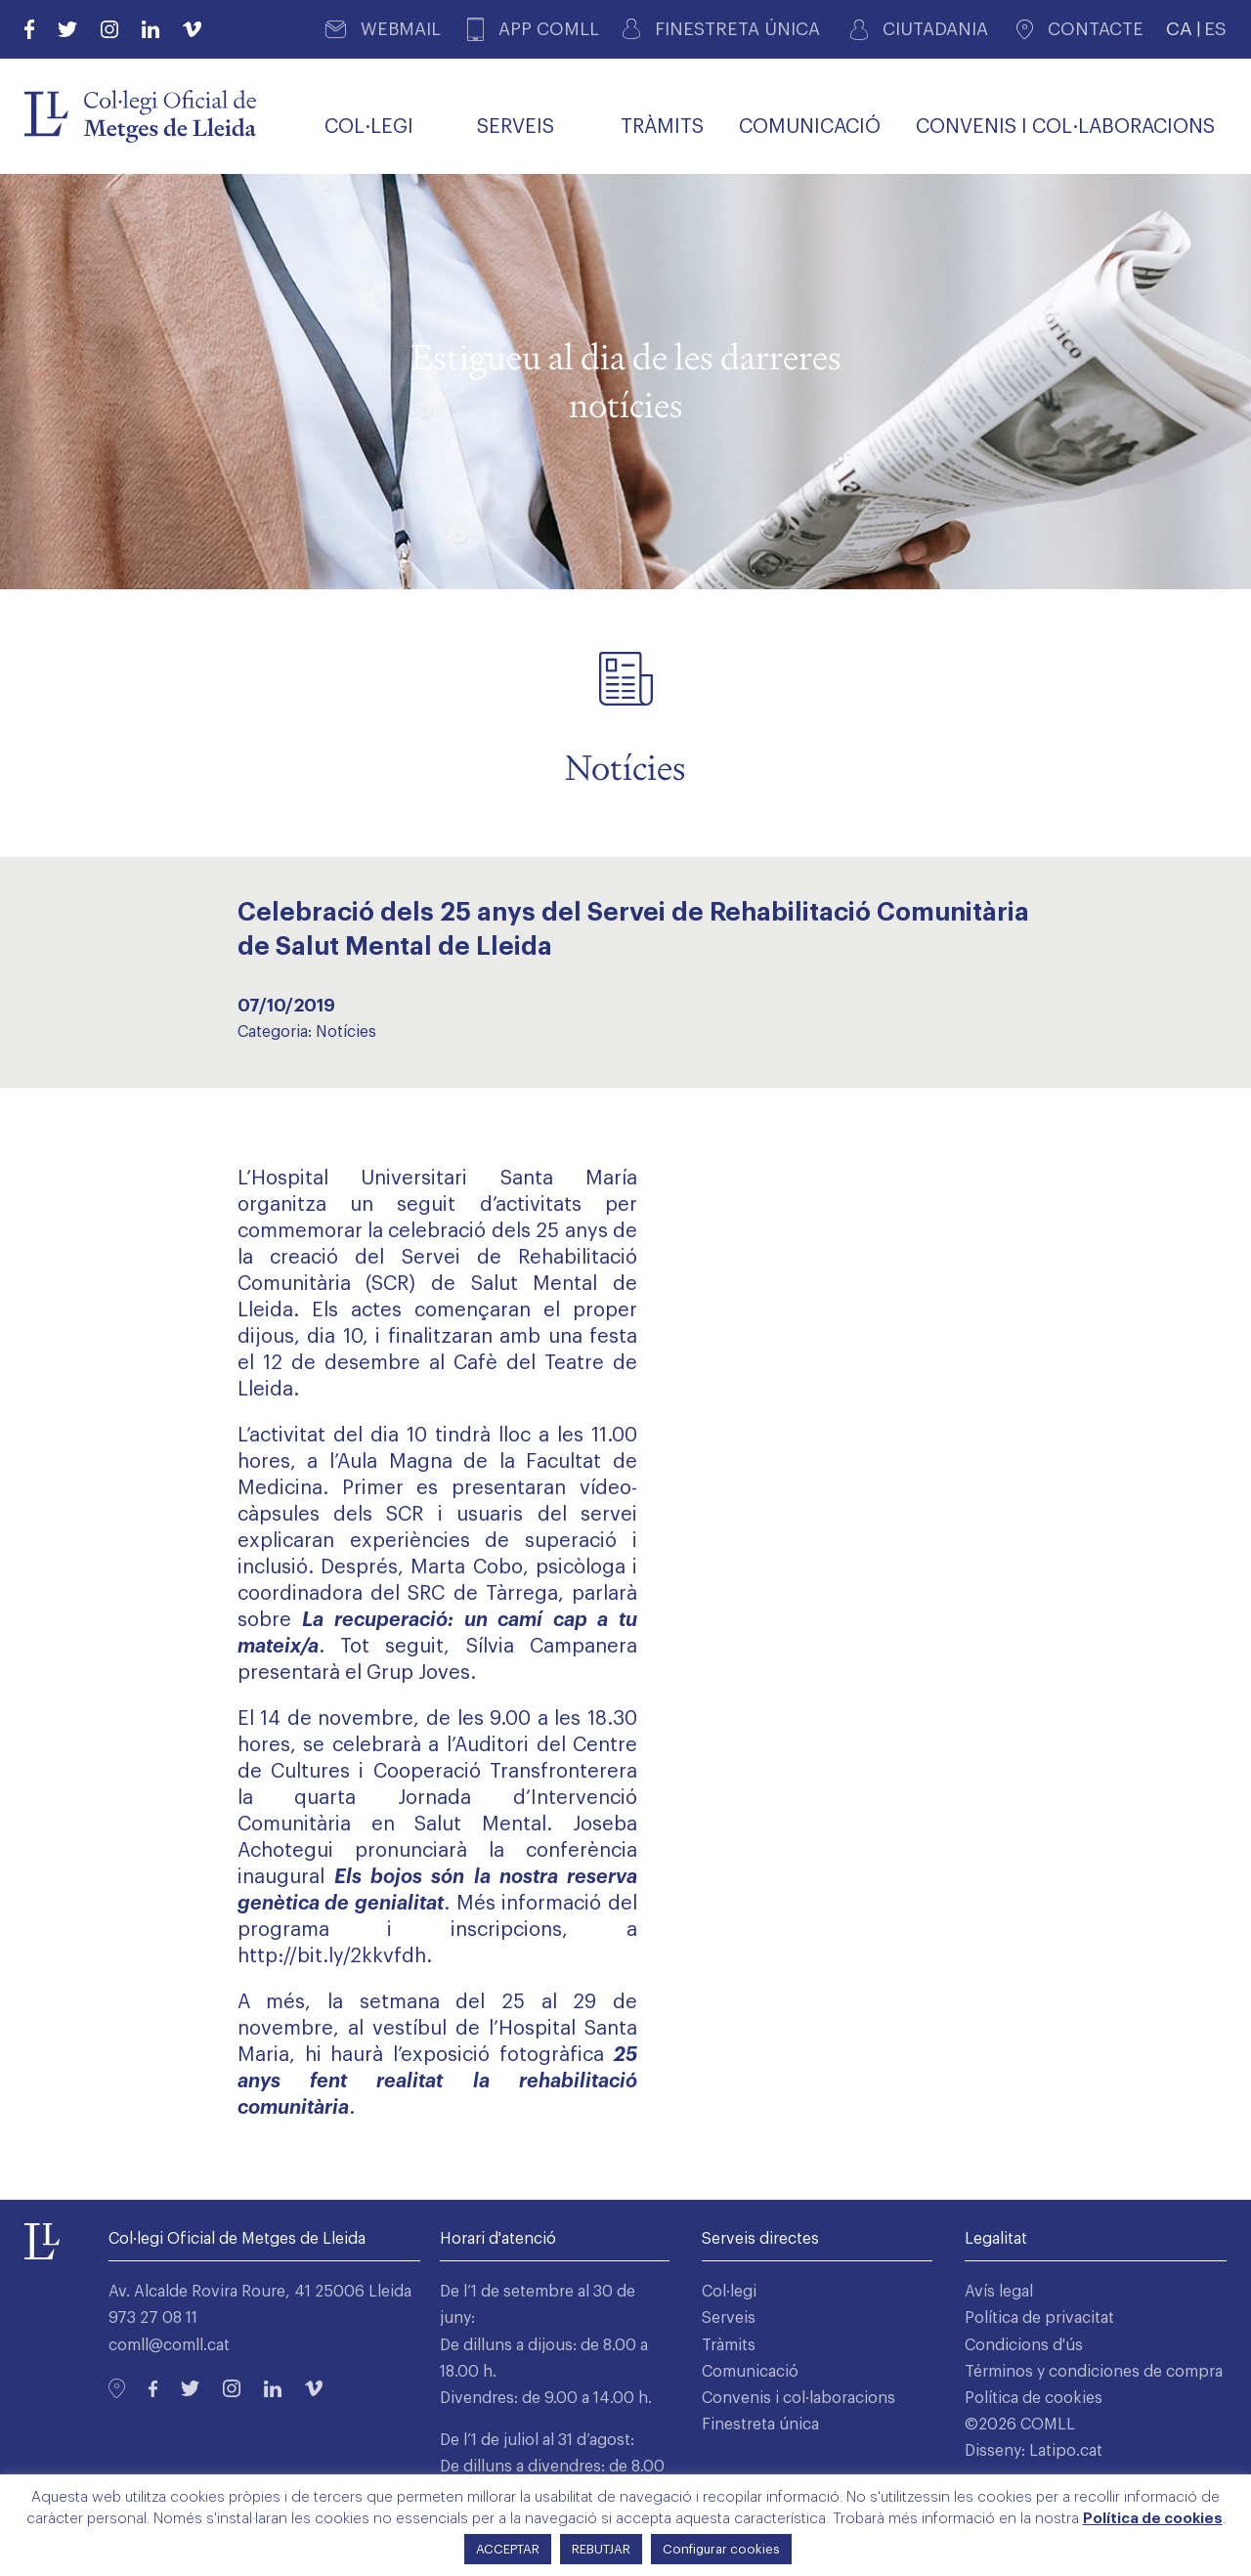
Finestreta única (760, 2424)
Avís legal (999, 2291)
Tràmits (728, 2345)
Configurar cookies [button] (721, 2549)
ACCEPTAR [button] (507, 2549)
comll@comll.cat (169, 2345)
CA (1179, 29)
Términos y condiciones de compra (1094, 2372)
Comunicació (750, 2372)
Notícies (346, 1032)
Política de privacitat (1039, 2318)
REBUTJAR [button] (601, 2549)
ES (1215, 29)
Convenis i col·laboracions (798, 2398)
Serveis (728, 2318)
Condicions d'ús (1024, 2345)
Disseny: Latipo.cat (1033, 2451)
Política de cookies (1033, 2398)
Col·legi (729, 2291)
